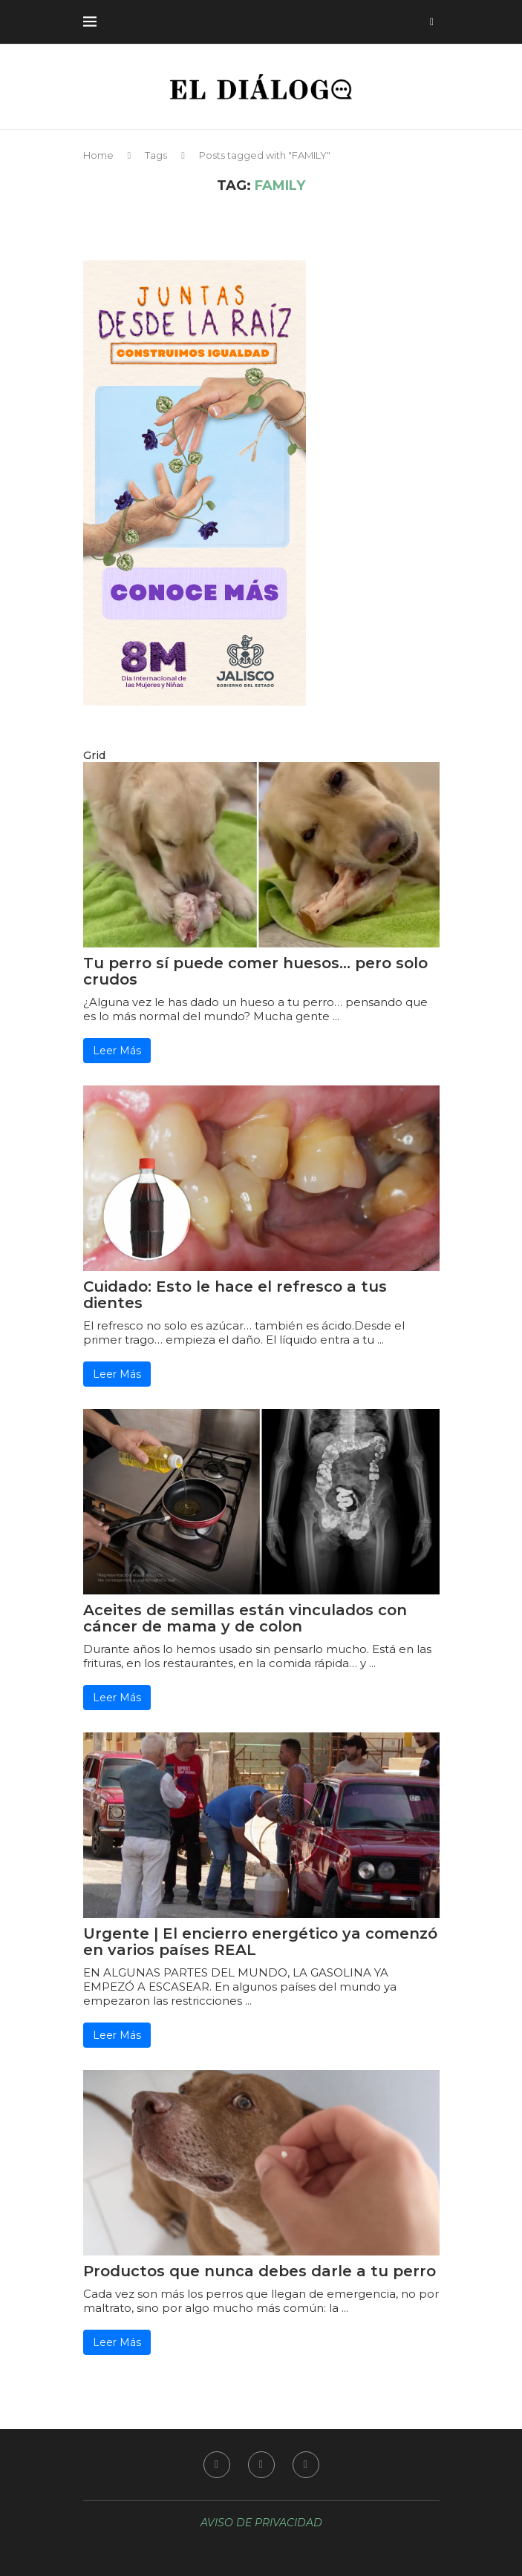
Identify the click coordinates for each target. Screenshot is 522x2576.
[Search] (432, 22)
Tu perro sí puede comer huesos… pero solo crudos (255, 971)
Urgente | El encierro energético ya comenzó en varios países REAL (260, 1941)
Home (98, 155)
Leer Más (117, 1050)
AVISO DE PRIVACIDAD (261, 2522)
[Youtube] (306, 2464)
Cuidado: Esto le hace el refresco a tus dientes (235, 1294)
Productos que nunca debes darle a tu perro (259, 2271)
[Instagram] (261, 2464)
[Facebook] (216, 2464)
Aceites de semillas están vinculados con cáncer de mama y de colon (245, 1618)
